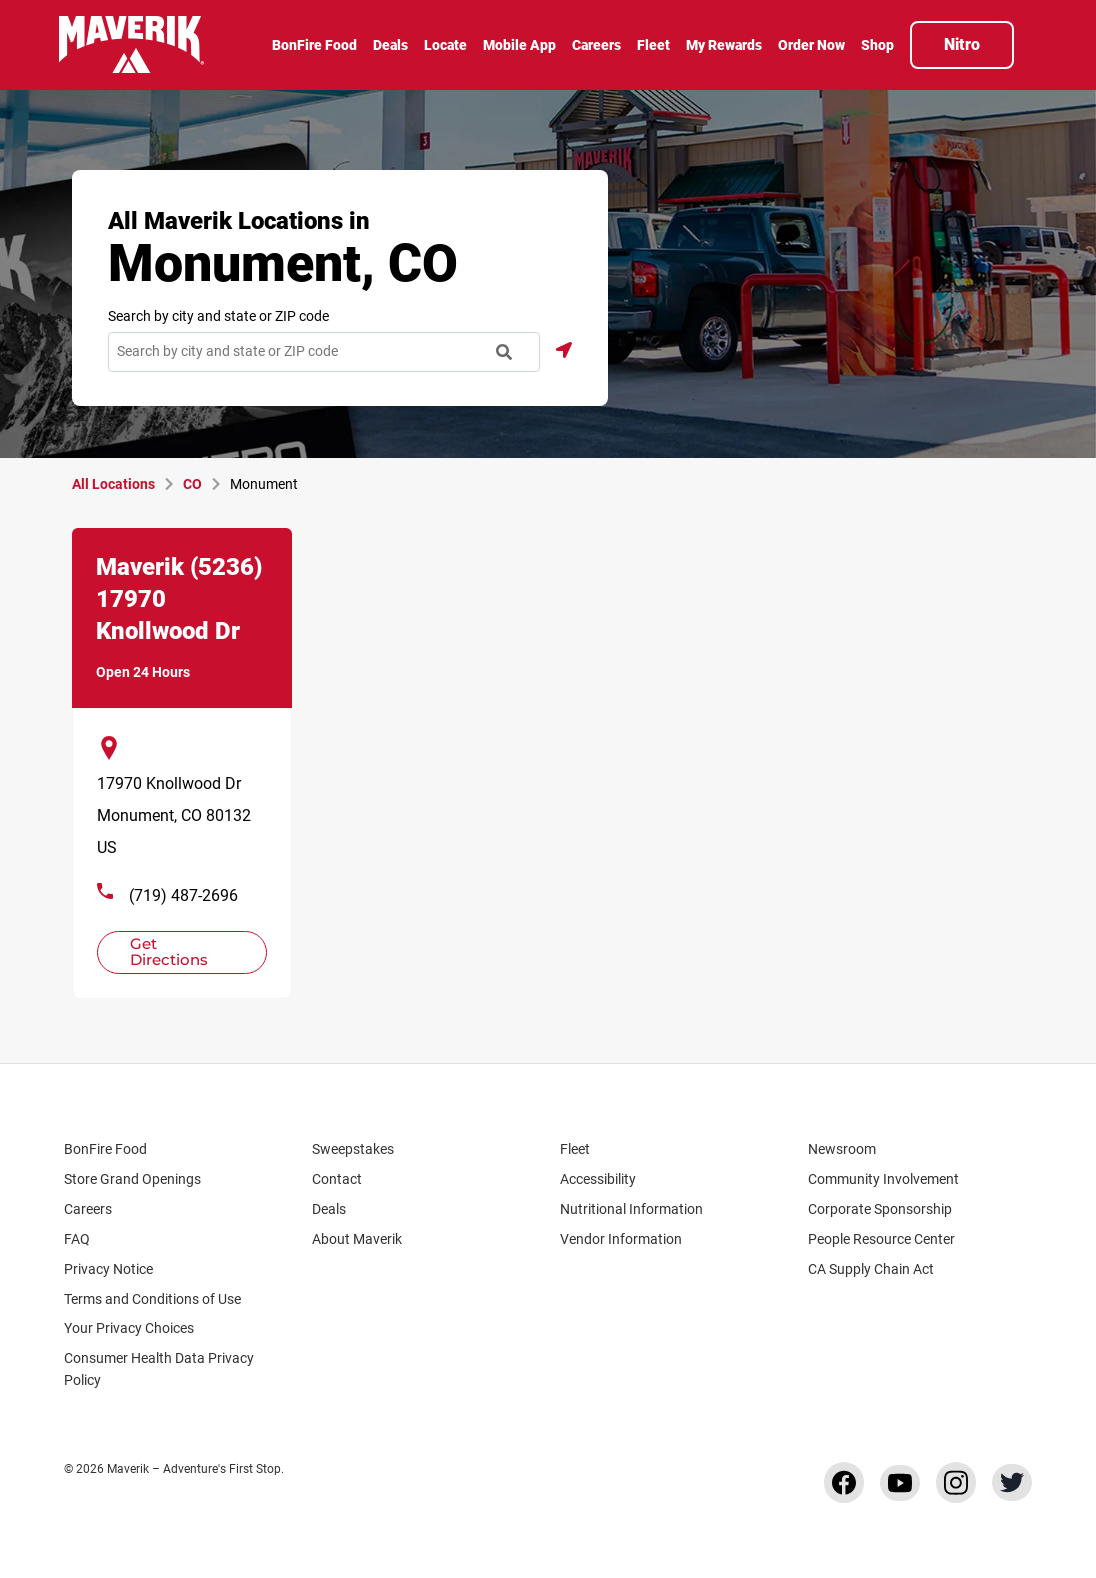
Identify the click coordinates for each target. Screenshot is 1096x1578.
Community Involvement (883, 1179)
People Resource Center (891, 1239)
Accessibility (598, 1179)
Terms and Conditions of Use (152, 1299)
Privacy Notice (108, 1269)
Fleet (575, 1149)
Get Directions (173, 950)
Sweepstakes (353, 1149)
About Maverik (357, 1239)
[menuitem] (314, 47)
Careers (97, 1209)
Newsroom (842, 1149)
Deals (329, 1209)
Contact (337, 1179)
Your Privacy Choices (146, 1328)
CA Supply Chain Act (871, 1269)
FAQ (77, 1239)
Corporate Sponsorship (880, 1209)
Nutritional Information (631, 1209)
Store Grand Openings (132, 1179)
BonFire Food (105, 1149)
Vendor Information (621, 1239)
